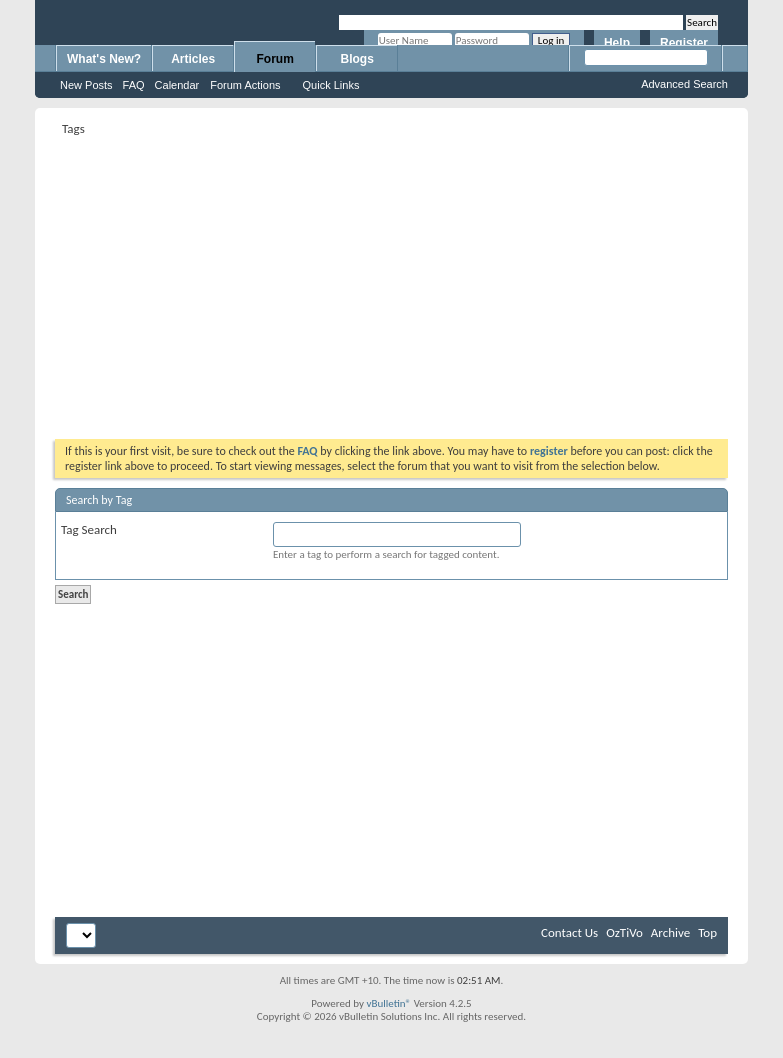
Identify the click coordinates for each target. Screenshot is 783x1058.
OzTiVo (624, 932)
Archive (670, 932)
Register (684, 43)
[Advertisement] (315, 281)
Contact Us (569, 932)
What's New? (104, 59)
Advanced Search (684, 84)
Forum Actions (245, 85)
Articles (193, 59)
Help (617, 43)
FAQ (134, 85)
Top (707, 932)
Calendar (177, 85)
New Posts (86, 85)
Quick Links (331, 85)
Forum (275, 59)
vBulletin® (388, 1003)
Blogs (357, 59)
